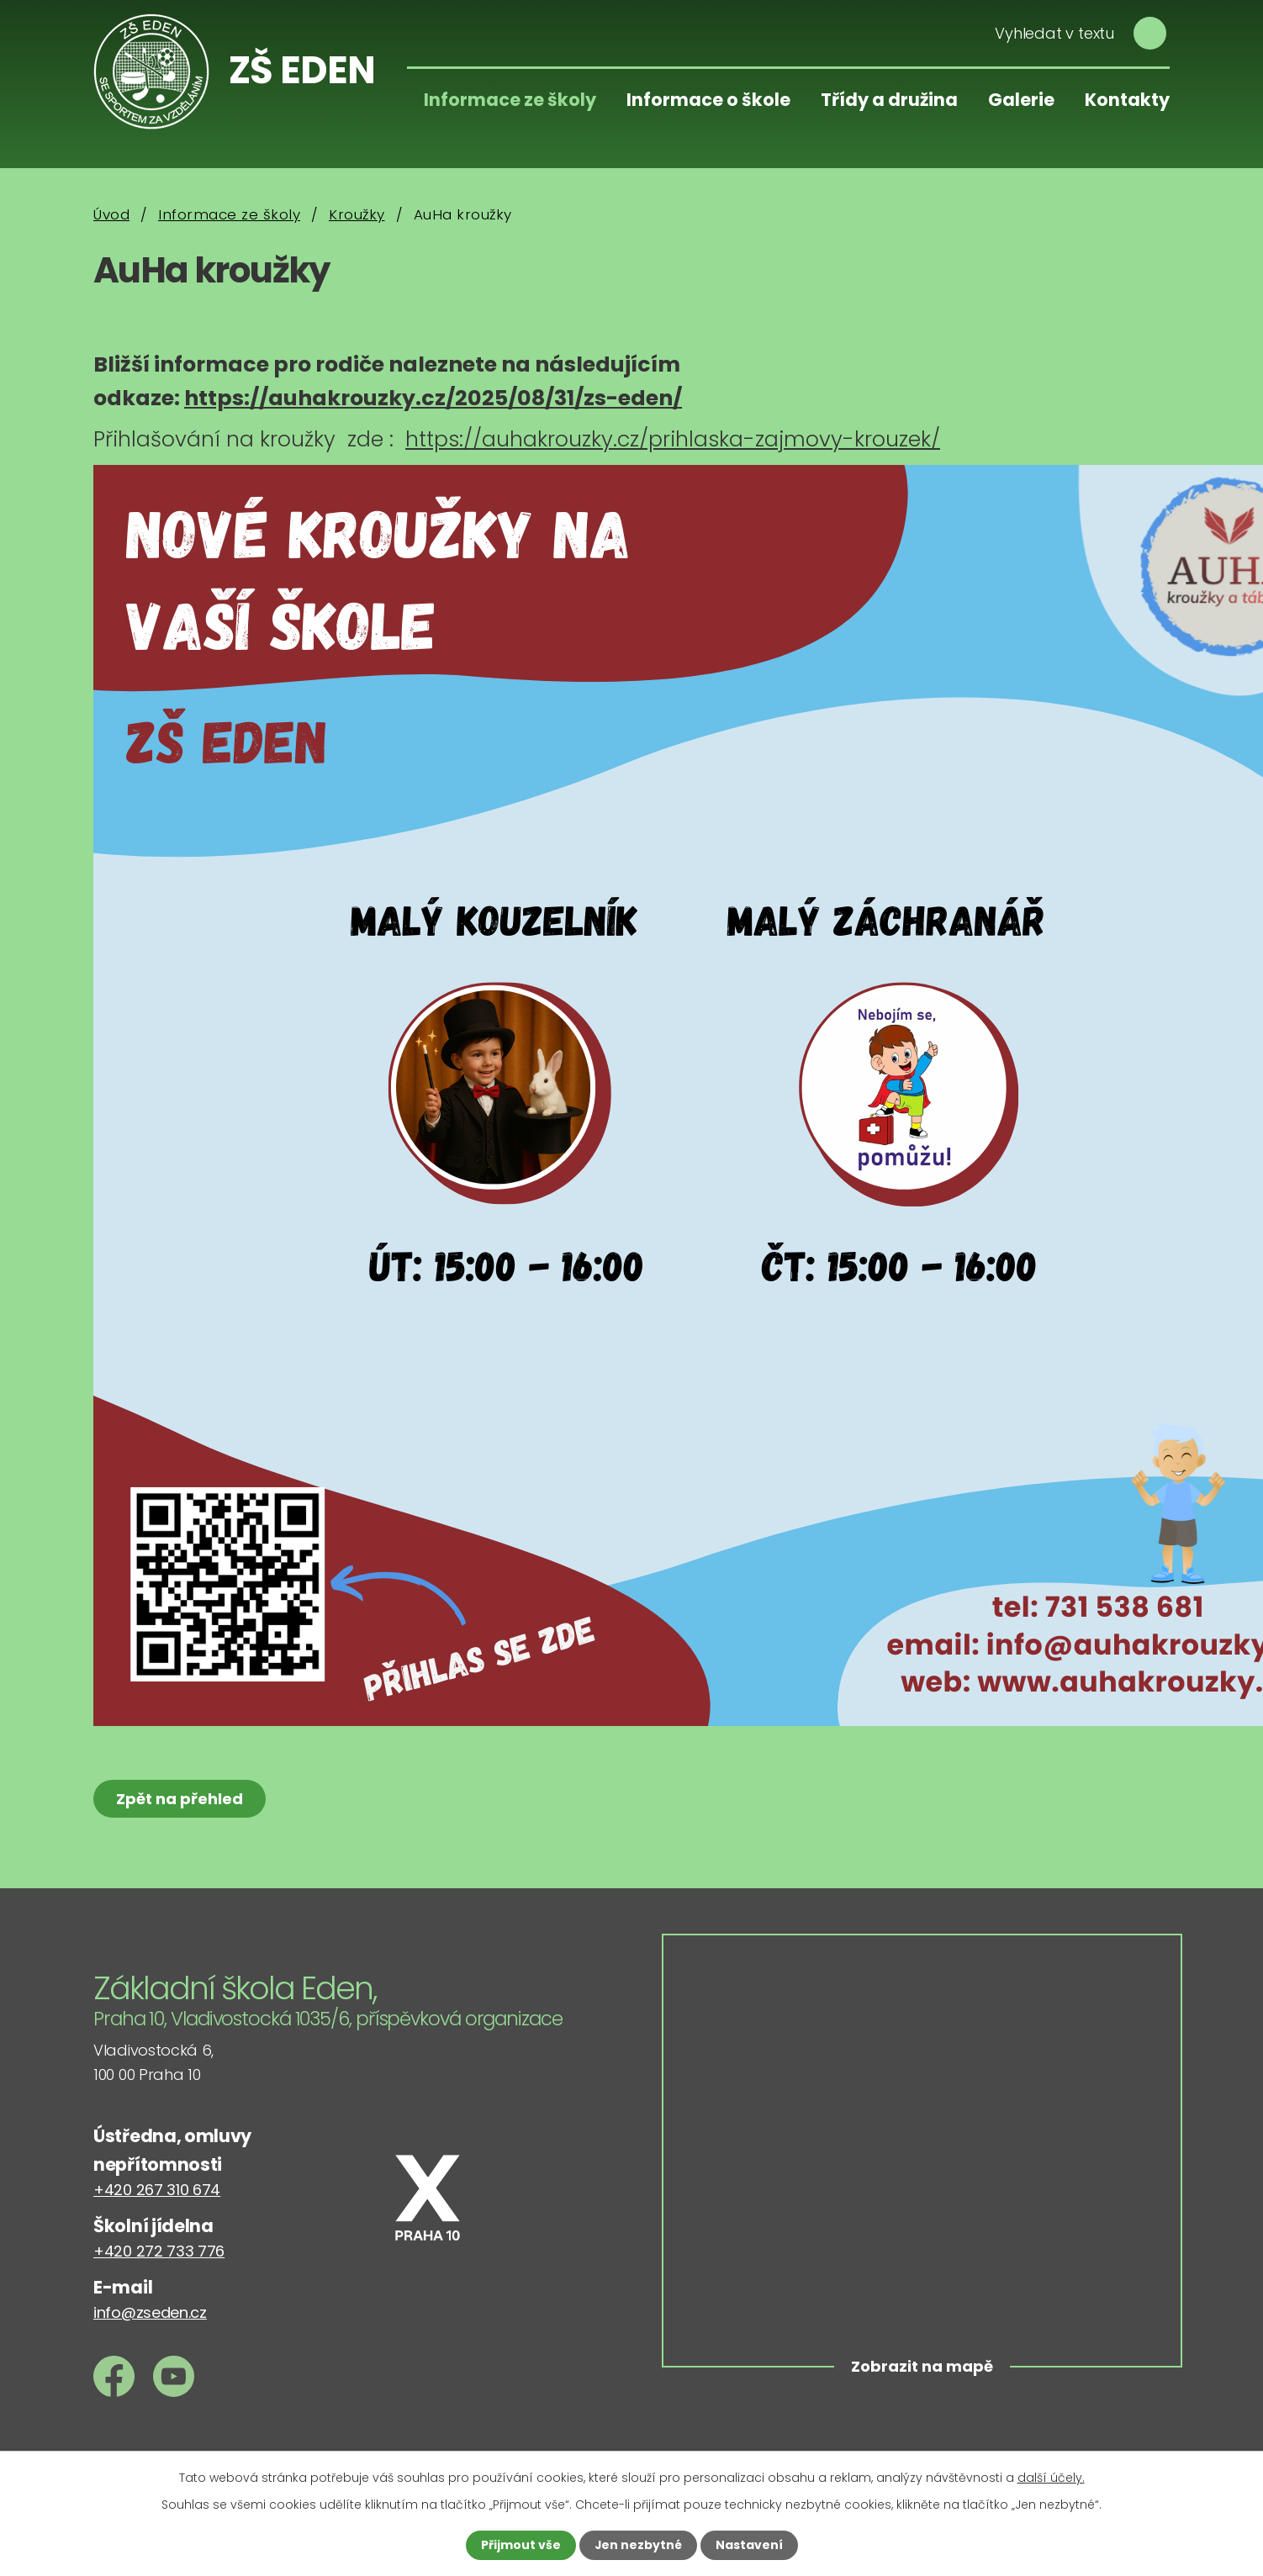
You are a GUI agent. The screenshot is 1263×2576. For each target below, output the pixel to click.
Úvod (111, 214)
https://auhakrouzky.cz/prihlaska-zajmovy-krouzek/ (672, 439)
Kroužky (357, 214)
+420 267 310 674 (156, 2189)
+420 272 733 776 (159, 2251)
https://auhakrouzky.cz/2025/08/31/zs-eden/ (433, 398)
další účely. (1051, 2477)
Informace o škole (708, 99)
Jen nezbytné (638, 2544)
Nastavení (749, 2544)
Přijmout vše (520, 2544)
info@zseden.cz (150, 2312)
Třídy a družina (889, 99)
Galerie (1021, 99)
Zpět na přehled (179, 1798)
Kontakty (1127, 99)
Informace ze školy (510, 99)
